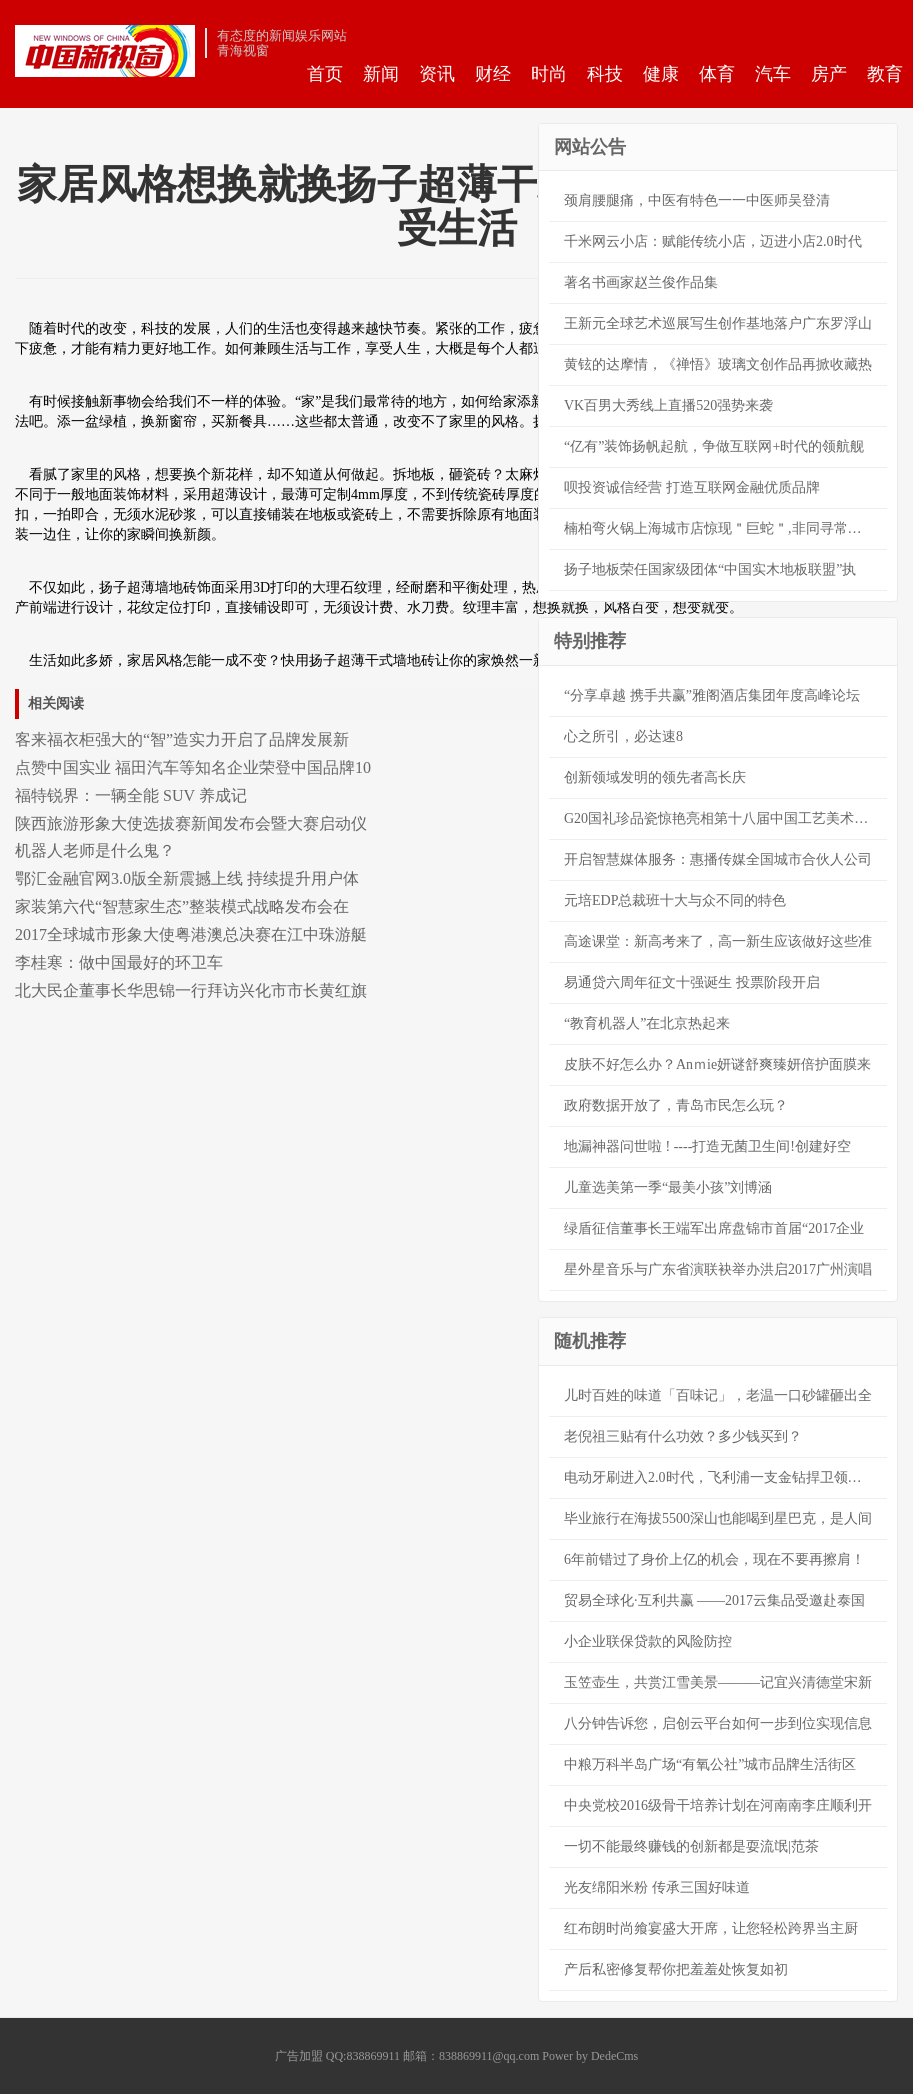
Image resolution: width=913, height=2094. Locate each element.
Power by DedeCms (590, 2056)
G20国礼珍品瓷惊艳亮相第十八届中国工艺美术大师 (723, 818)
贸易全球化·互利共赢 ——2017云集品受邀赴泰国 (714, 1600)
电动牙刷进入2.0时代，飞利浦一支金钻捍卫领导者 (720, 1477)
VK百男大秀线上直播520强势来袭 (668, 405)
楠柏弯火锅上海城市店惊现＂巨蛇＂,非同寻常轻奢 (720, 528)
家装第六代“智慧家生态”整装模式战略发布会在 (182, 906)
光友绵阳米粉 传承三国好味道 (657, 1887)
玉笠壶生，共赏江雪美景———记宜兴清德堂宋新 (718, 1682)
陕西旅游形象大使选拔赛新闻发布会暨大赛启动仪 (191, 823)
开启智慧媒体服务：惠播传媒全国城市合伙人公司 (718, 859)
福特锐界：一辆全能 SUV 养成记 (131, 795)
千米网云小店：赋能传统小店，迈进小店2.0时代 (713, 241)
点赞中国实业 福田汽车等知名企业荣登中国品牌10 (193, 767)
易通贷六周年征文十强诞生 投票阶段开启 (692, 982)
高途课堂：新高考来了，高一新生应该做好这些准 (718, 941)
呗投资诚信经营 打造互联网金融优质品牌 (692, 487)
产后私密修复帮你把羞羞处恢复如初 (676, 1969)
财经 (493, 74)
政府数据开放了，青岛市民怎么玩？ (676, 1105)
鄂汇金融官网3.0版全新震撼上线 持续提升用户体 (187, 878)
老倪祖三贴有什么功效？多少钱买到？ (683, 1436)
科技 (605, 74)
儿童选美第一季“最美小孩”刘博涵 (668, 1187)
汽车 (773, 74)
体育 (717, 74)
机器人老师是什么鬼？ (95, 850)
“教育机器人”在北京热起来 (647, 1023)
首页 (325, 74)
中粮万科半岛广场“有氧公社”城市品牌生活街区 (710, 1764)
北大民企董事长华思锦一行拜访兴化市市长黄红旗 (191, 990)
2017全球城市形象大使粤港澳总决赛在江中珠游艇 (191, 934)
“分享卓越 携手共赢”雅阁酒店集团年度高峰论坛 (712, 695)
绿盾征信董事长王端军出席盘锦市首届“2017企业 (714, 1228)
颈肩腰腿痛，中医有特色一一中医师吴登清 (697, 200)
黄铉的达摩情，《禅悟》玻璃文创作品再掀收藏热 (718, 364)
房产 (829, 74)
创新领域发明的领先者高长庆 (655, 777)
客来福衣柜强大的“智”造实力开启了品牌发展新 (182, 739)
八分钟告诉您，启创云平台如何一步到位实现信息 (718, 1723)
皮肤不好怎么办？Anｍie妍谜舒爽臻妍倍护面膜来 (717, 1064)
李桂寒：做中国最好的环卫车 (119, 962)
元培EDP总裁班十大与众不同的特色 (675, 900)
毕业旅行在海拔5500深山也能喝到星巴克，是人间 (718, 1518)
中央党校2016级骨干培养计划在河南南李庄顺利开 (718, 1805)
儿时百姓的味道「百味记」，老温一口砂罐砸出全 (718, 1395)
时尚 (549, 74)
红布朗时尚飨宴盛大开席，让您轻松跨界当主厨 (711, 1928)
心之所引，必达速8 (623, 736)
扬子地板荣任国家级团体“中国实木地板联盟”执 (710, 569)
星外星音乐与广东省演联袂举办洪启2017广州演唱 (718, 1269)
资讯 (437, 74)
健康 (661, 74)
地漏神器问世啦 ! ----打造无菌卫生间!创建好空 (707, 1146)
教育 (885, 74)
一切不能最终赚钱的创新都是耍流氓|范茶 (691, 1846)
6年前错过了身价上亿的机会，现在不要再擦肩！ (714, 1559)
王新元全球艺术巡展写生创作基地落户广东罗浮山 (718, 323)
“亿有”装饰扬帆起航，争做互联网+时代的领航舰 (714, 446)
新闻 (381, 74)
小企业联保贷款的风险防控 (648, 1641)
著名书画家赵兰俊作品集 (641, 282)
